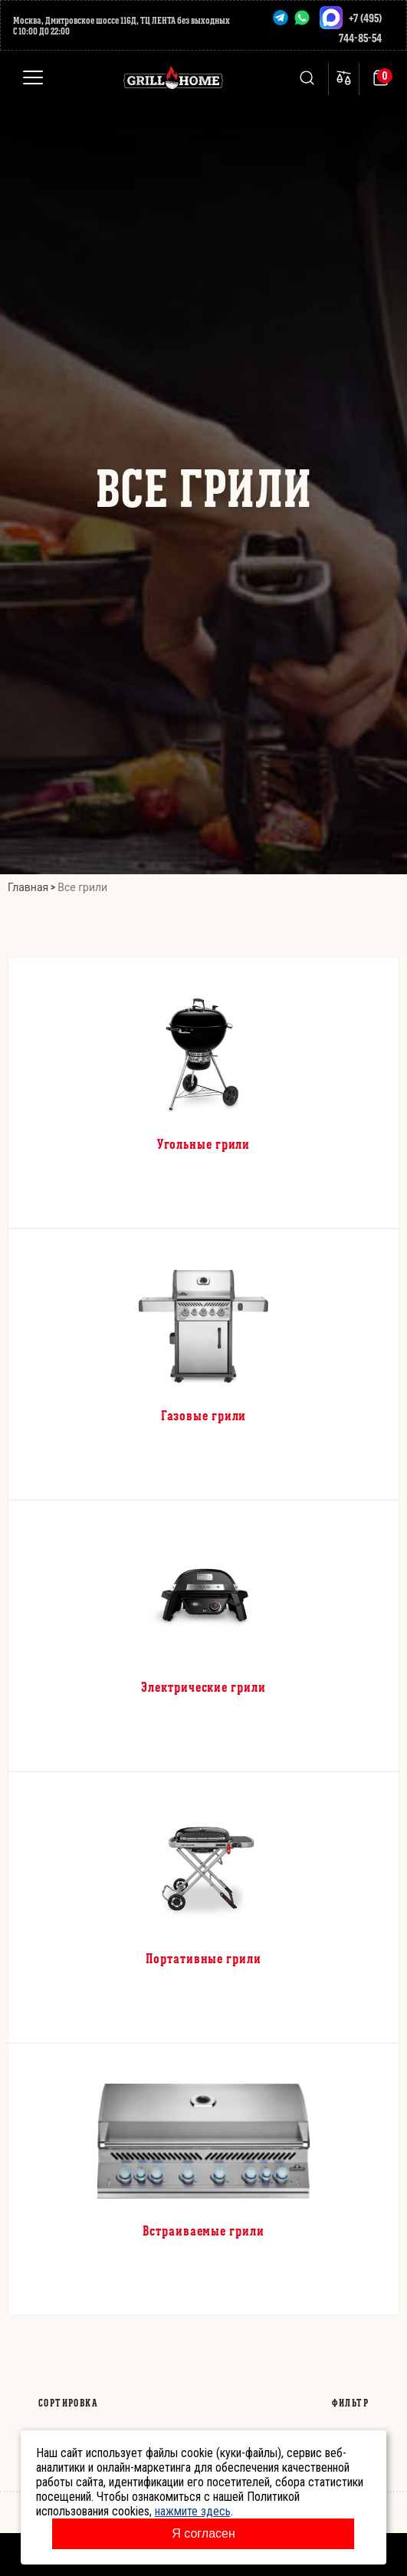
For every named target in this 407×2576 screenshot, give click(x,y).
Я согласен (203, 2533)
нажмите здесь (193, 2511)
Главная (28, 887)
